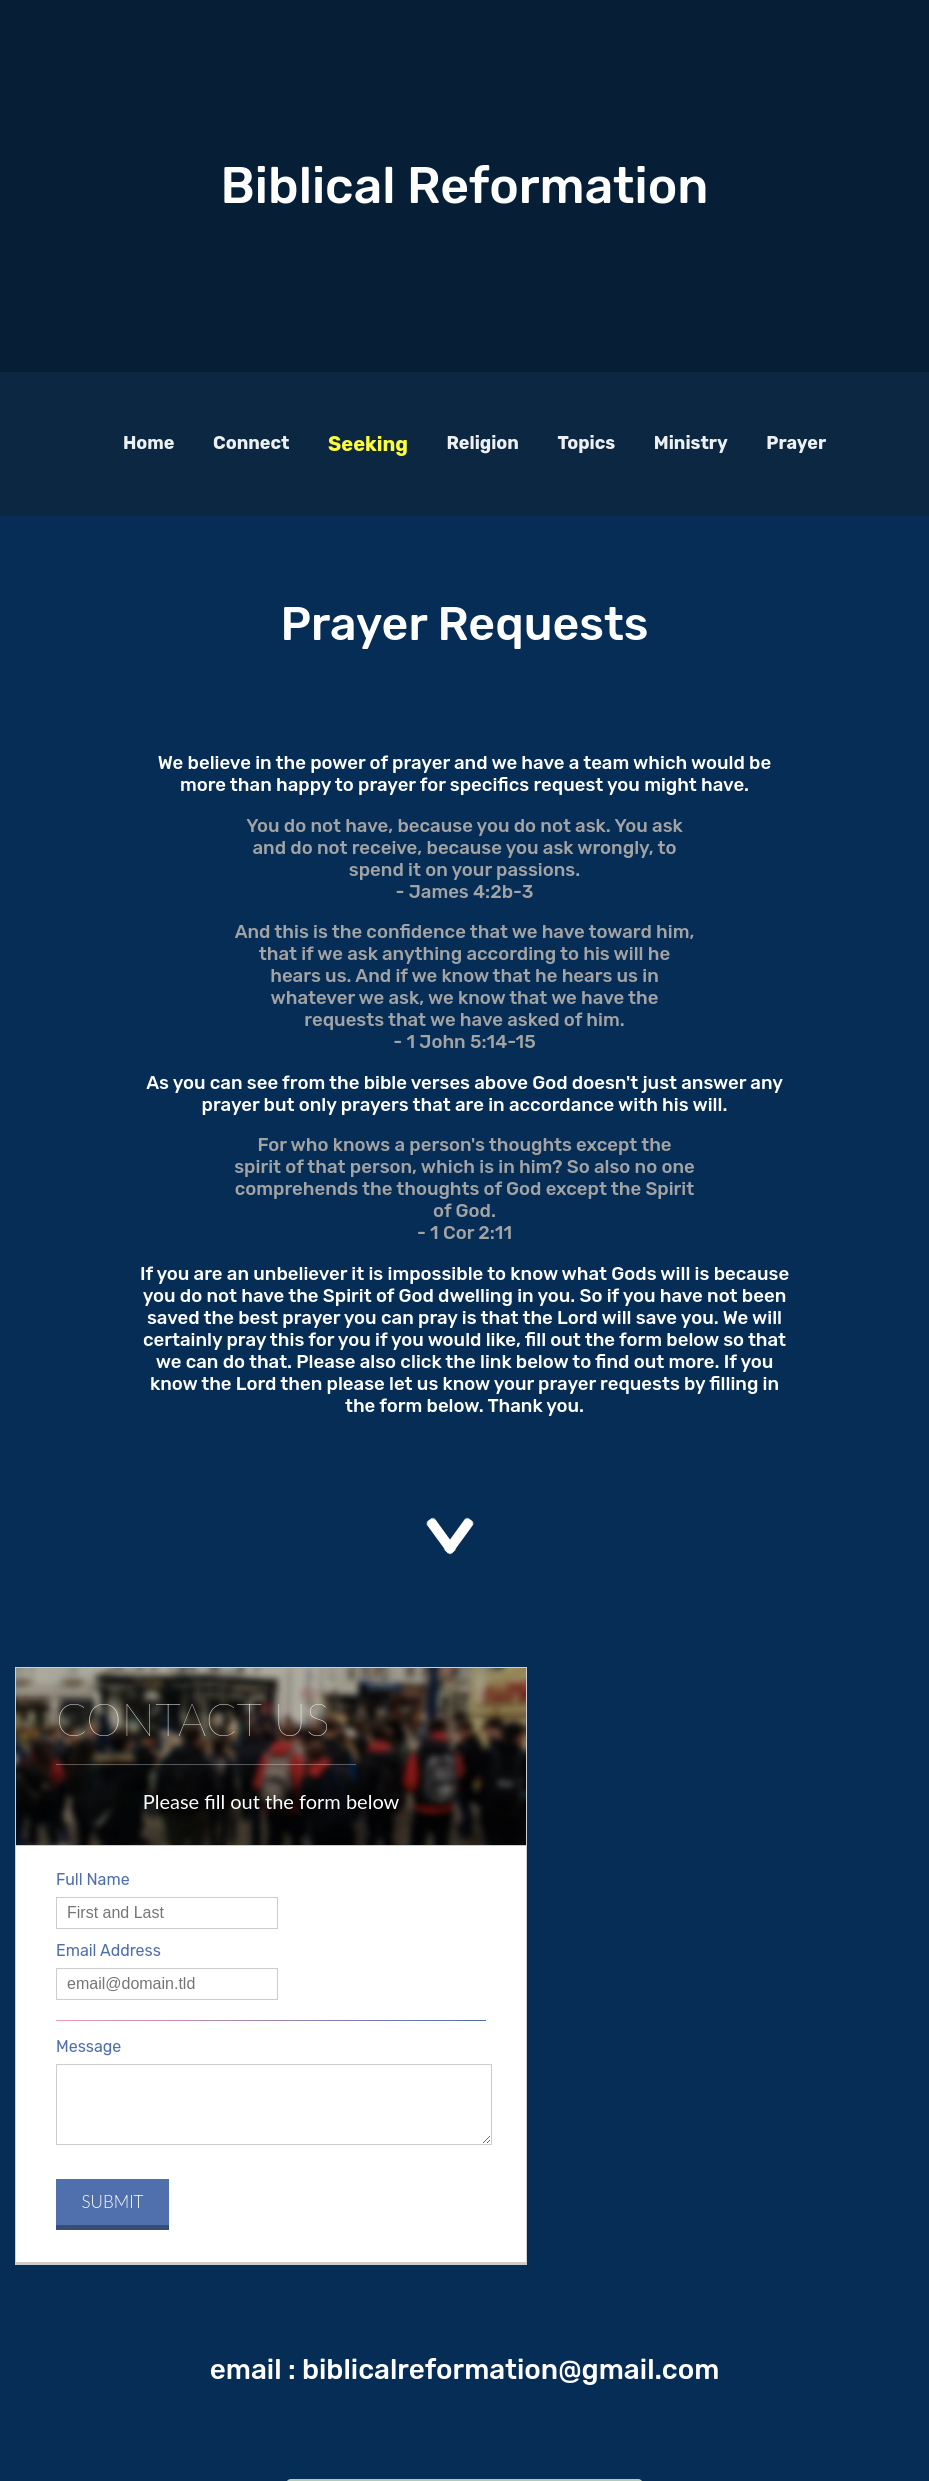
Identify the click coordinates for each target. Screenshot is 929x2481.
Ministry (691, 443)
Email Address (108, 1950)
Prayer (796, 443)
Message (88, 2046)
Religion (483, 443)
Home (149, 443)
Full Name (93, 1879)
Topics (586, 443)
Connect (251, 443)
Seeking (368, 444)
